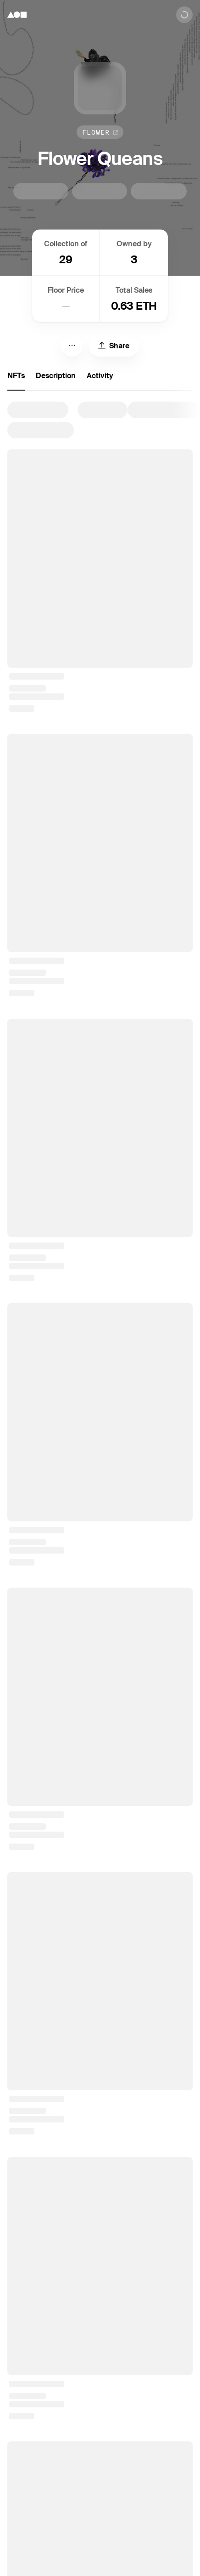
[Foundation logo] (17, 14)
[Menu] (72, 346)
